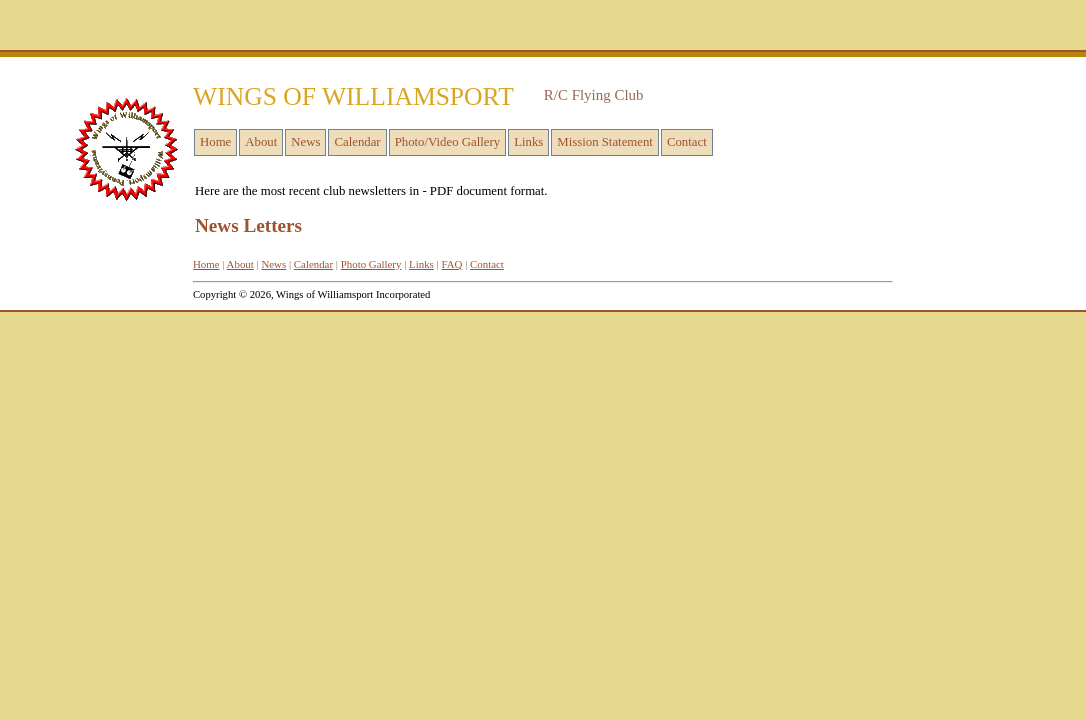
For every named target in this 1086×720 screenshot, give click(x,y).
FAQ (451, 264)
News (305, 142)
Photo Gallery (371, 264)
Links (528, 142)
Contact (687, 142)
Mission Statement (605, 142)
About (261, 142)
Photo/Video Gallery (448, 142)
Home (215, 142)
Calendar (357, 142)
